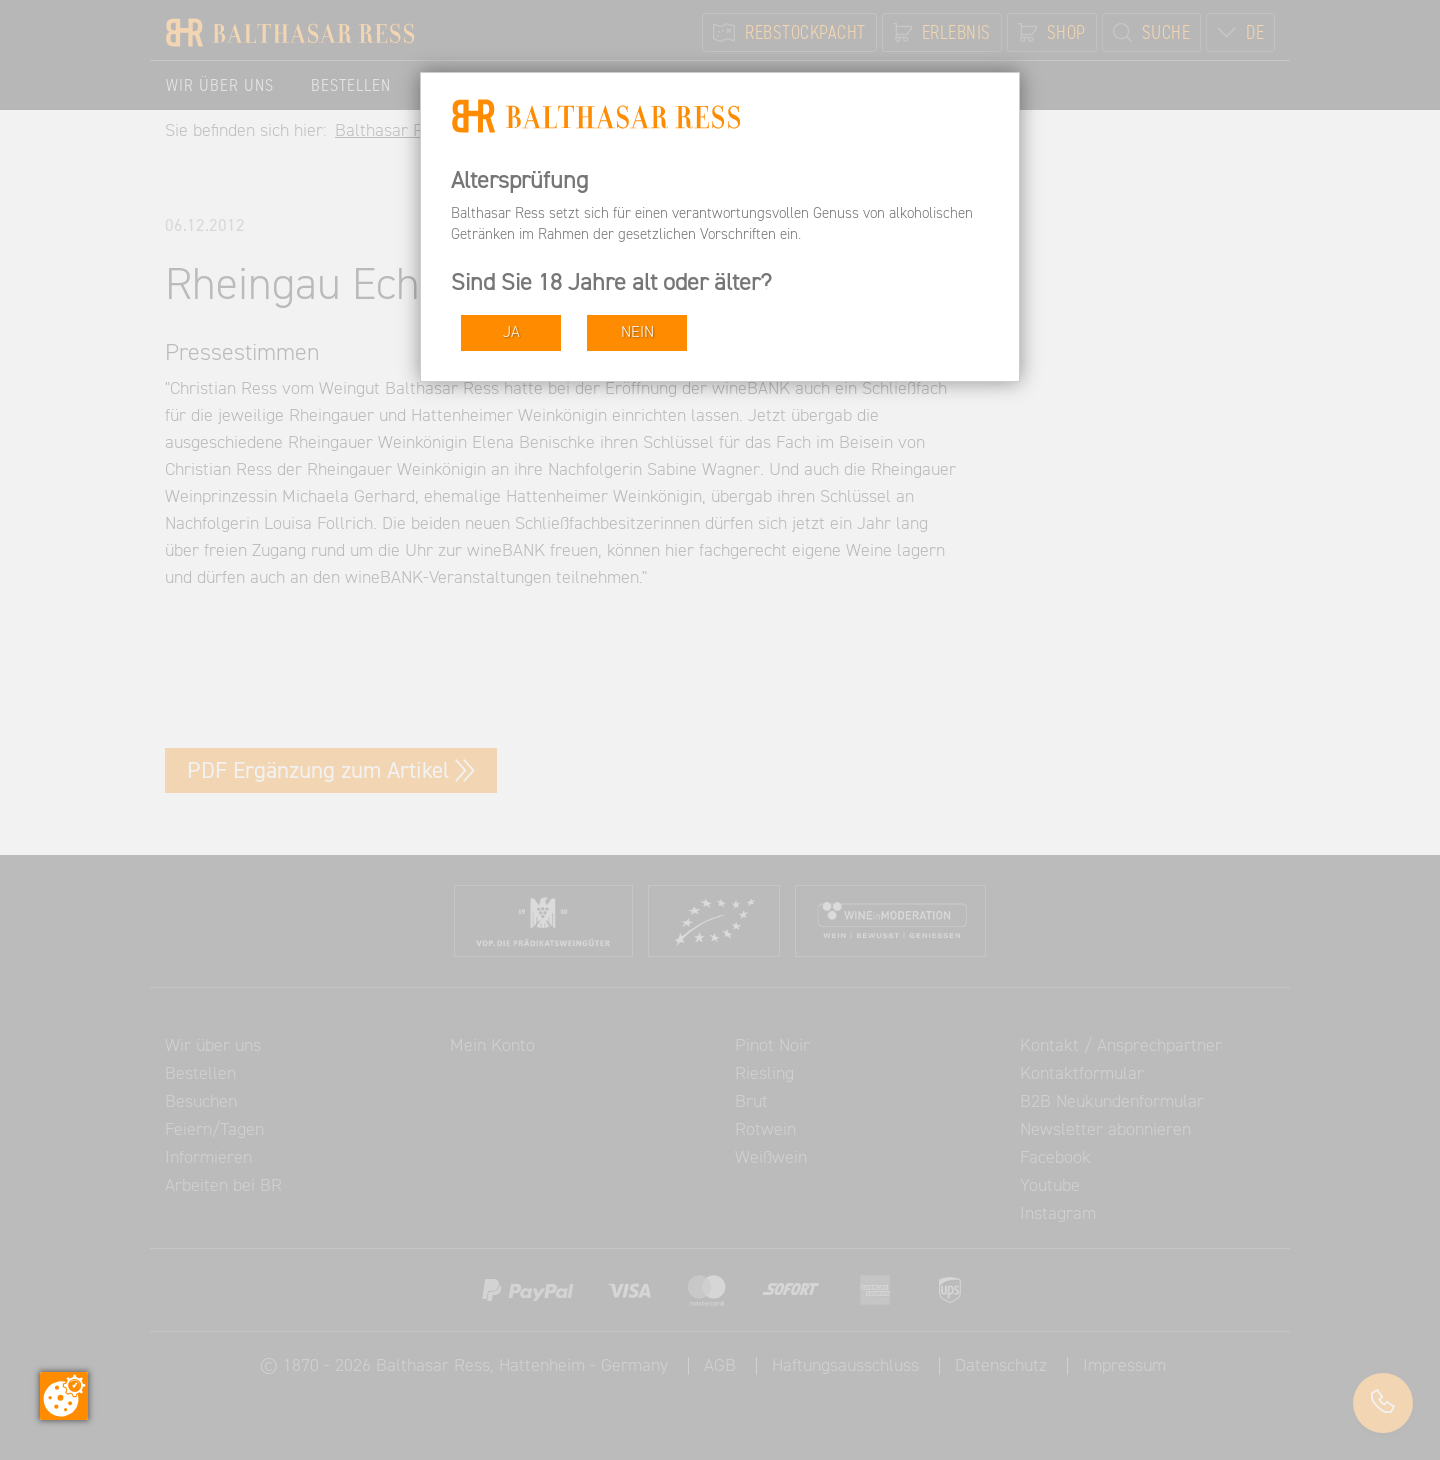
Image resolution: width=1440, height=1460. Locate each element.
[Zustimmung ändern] (64, 1396)
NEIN (637, 332)
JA (511, 332)
